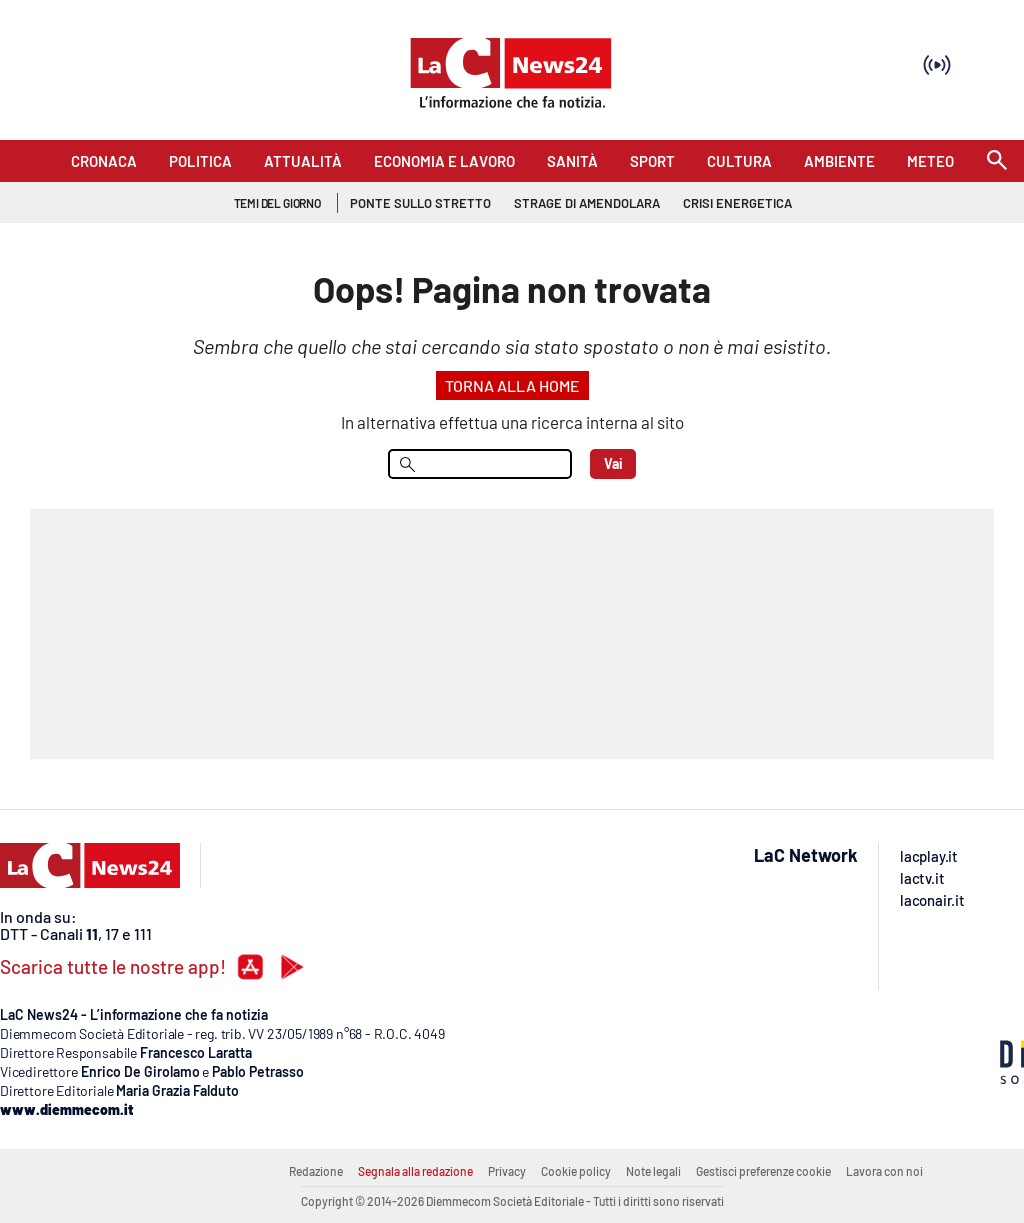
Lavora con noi (884, 1171)
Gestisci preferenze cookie (763, 1171)
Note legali (653, 1171)
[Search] (997, 161)
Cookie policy (576, 1171)
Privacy (507, 1171)
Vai (613, 463)
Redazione (316, 1171)
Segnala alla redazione (415, 1171)
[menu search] (480, 464)
